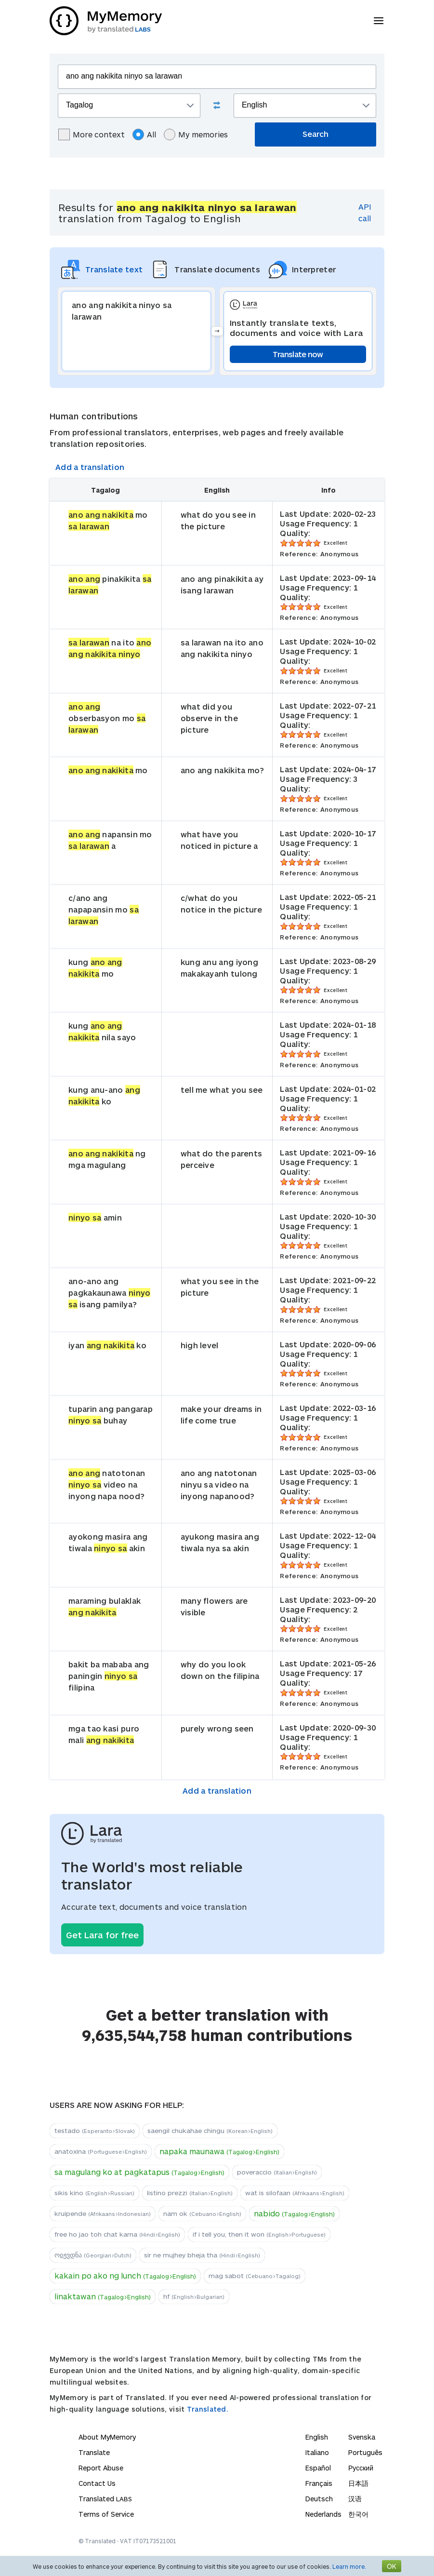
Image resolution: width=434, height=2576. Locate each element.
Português (365, 2452)
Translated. (207, 2409)
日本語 (358, 2483)
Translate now (298, 354)
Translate (94, 2452)
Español (318, 2468)
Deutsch (319, 2499)
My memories (196, 134)
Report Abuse (101, 2468)
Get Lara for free (102, 1935)
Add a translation (89, 466)
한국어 (358, 2514)
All (144, 134)
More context (91, 134)
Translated (105, 2499)
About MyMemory (107, 2437)
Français (318, 2483)
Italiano (317, 2452)
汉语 (355, 2499)
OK (391, 2566)
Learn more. (349, 2566)
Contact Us (97, 2483)
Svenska (361, 2437)
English (316, 2437)
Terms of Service (106, 2514)
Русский (360, 2468)
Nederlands (323, 2514)
